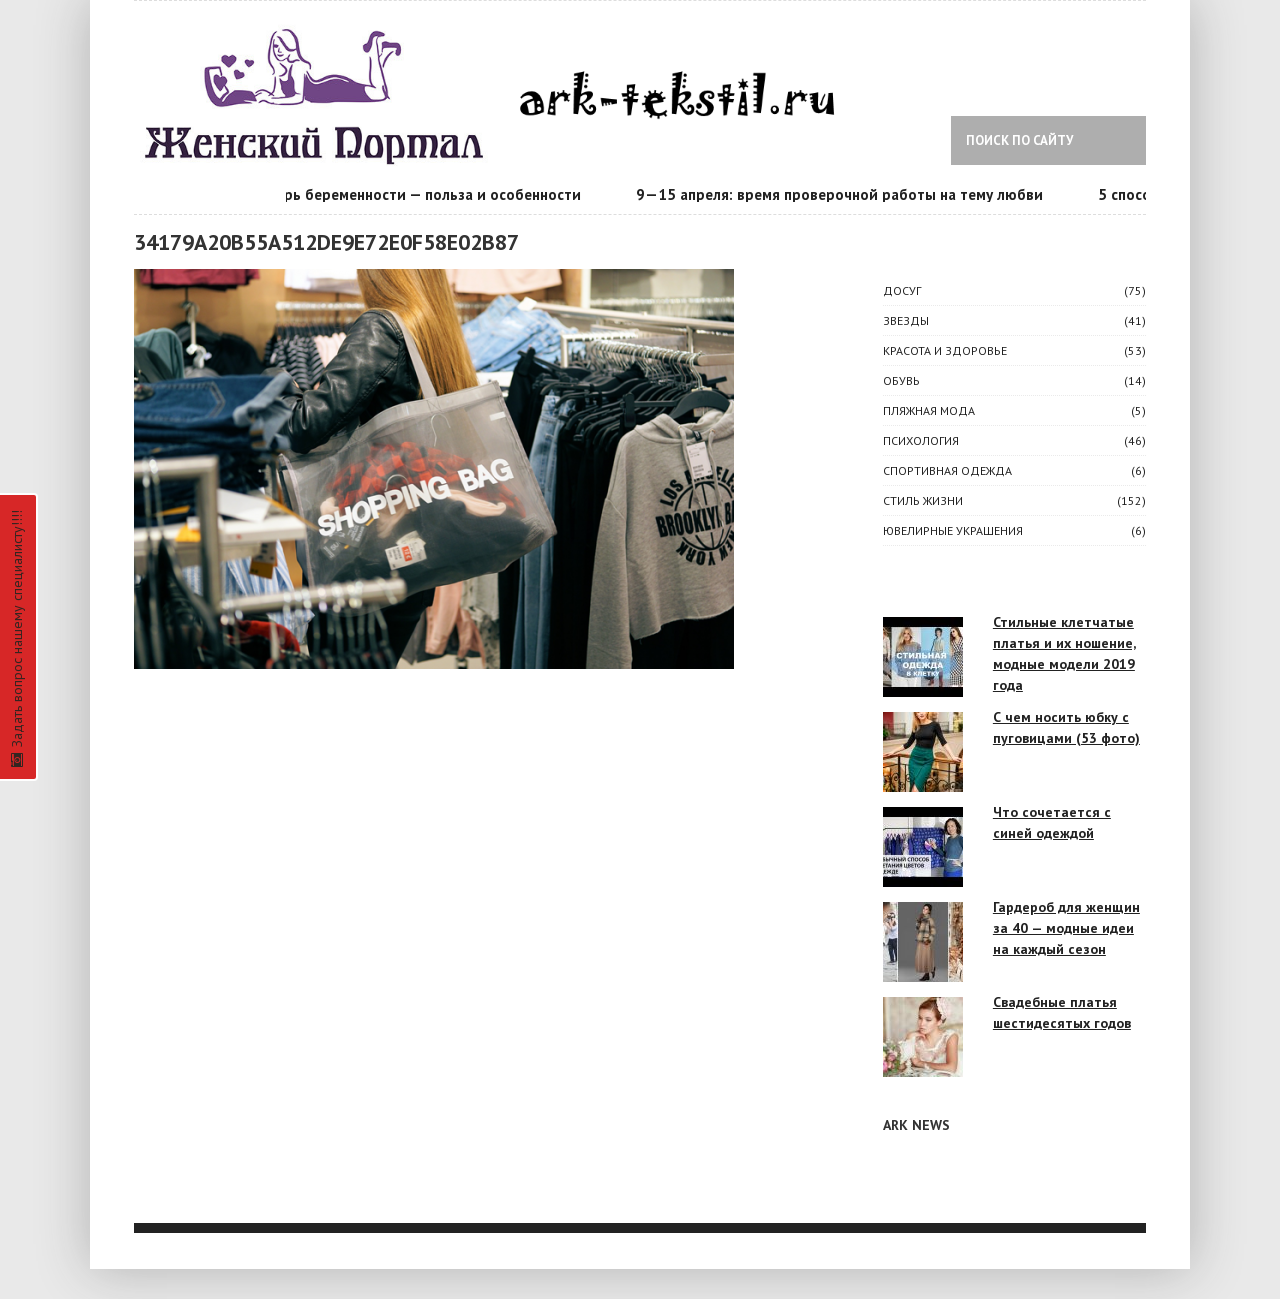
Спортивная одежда (947, 470)
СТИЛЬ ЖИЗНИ (923, 500)
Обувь (901, 380)
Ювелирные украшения (953, 530)
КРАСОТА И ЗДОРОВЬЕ (945, 350)
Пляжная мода (929, 410)
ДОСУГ (902, 290)
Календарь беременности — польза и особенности (406, 194)
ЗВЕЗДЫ (906, 320)
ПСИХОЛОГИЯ (921, 440)
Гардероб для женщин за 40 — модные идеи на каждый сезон (1066, 928)
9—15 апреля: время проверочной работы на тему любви (842, 194)
